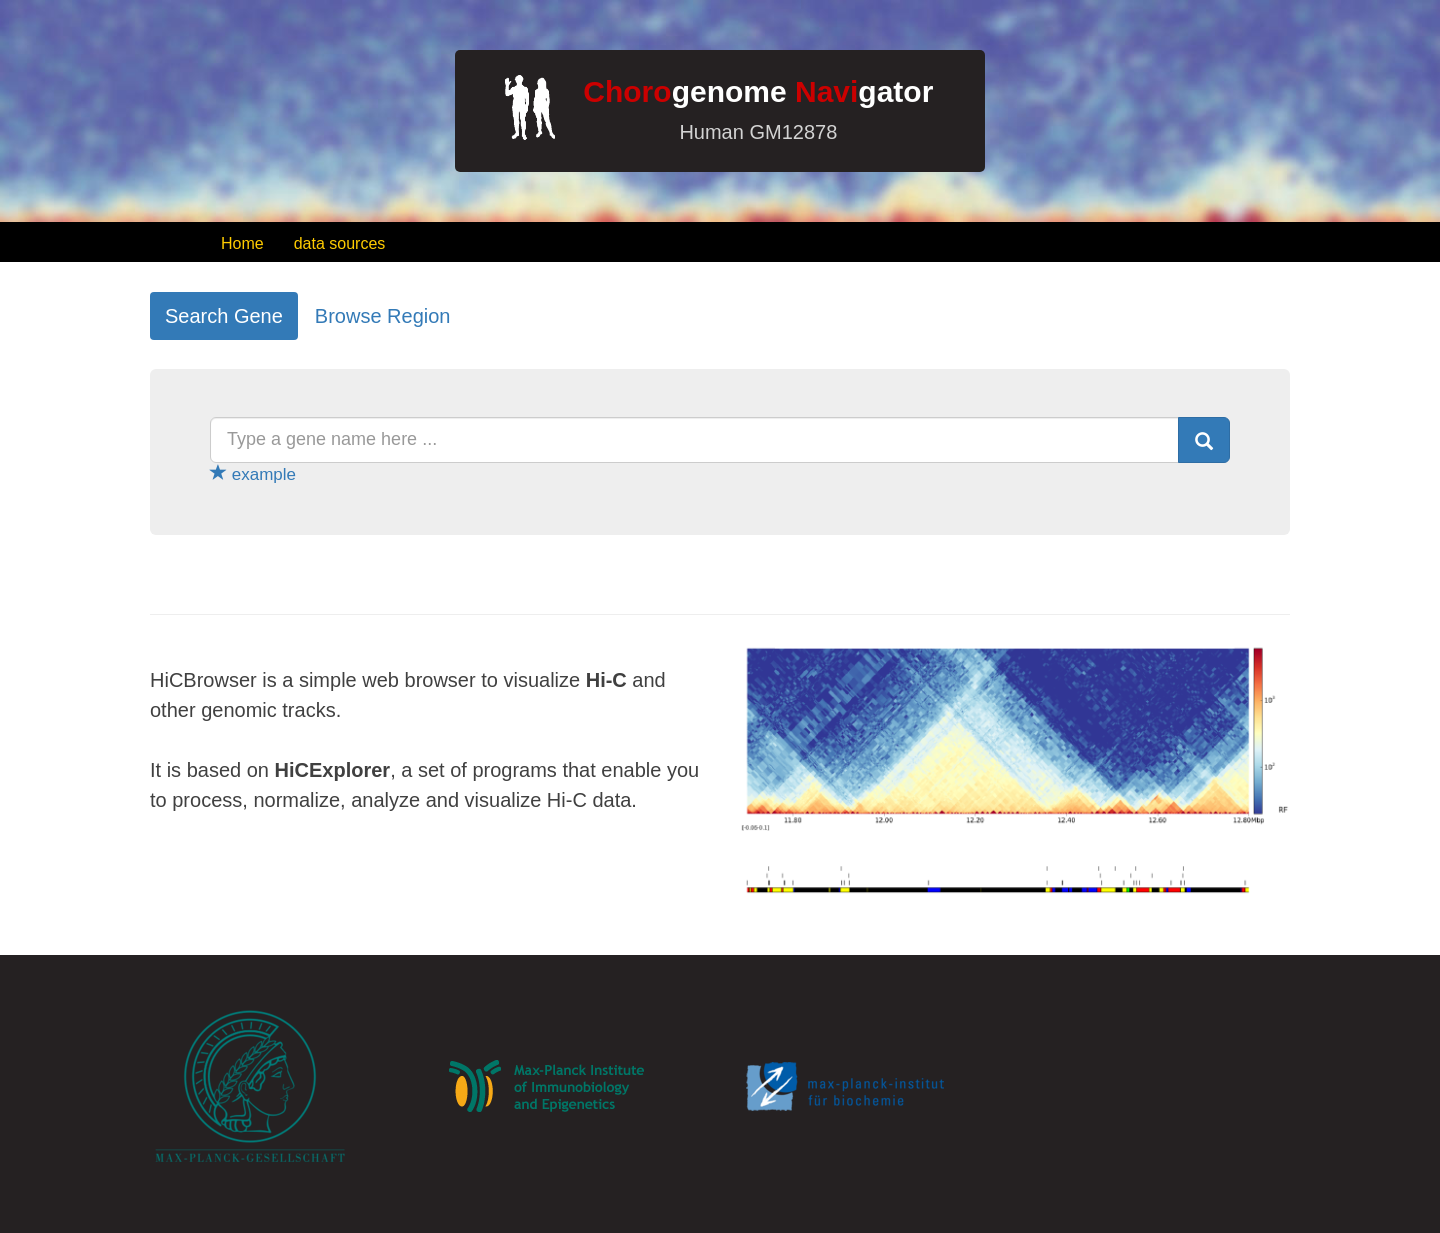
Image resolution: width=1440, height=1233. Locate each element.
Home (242, 243)
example (253, 474)
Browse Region (383, 316)
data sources (340, 243)
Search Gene (224, 316)
